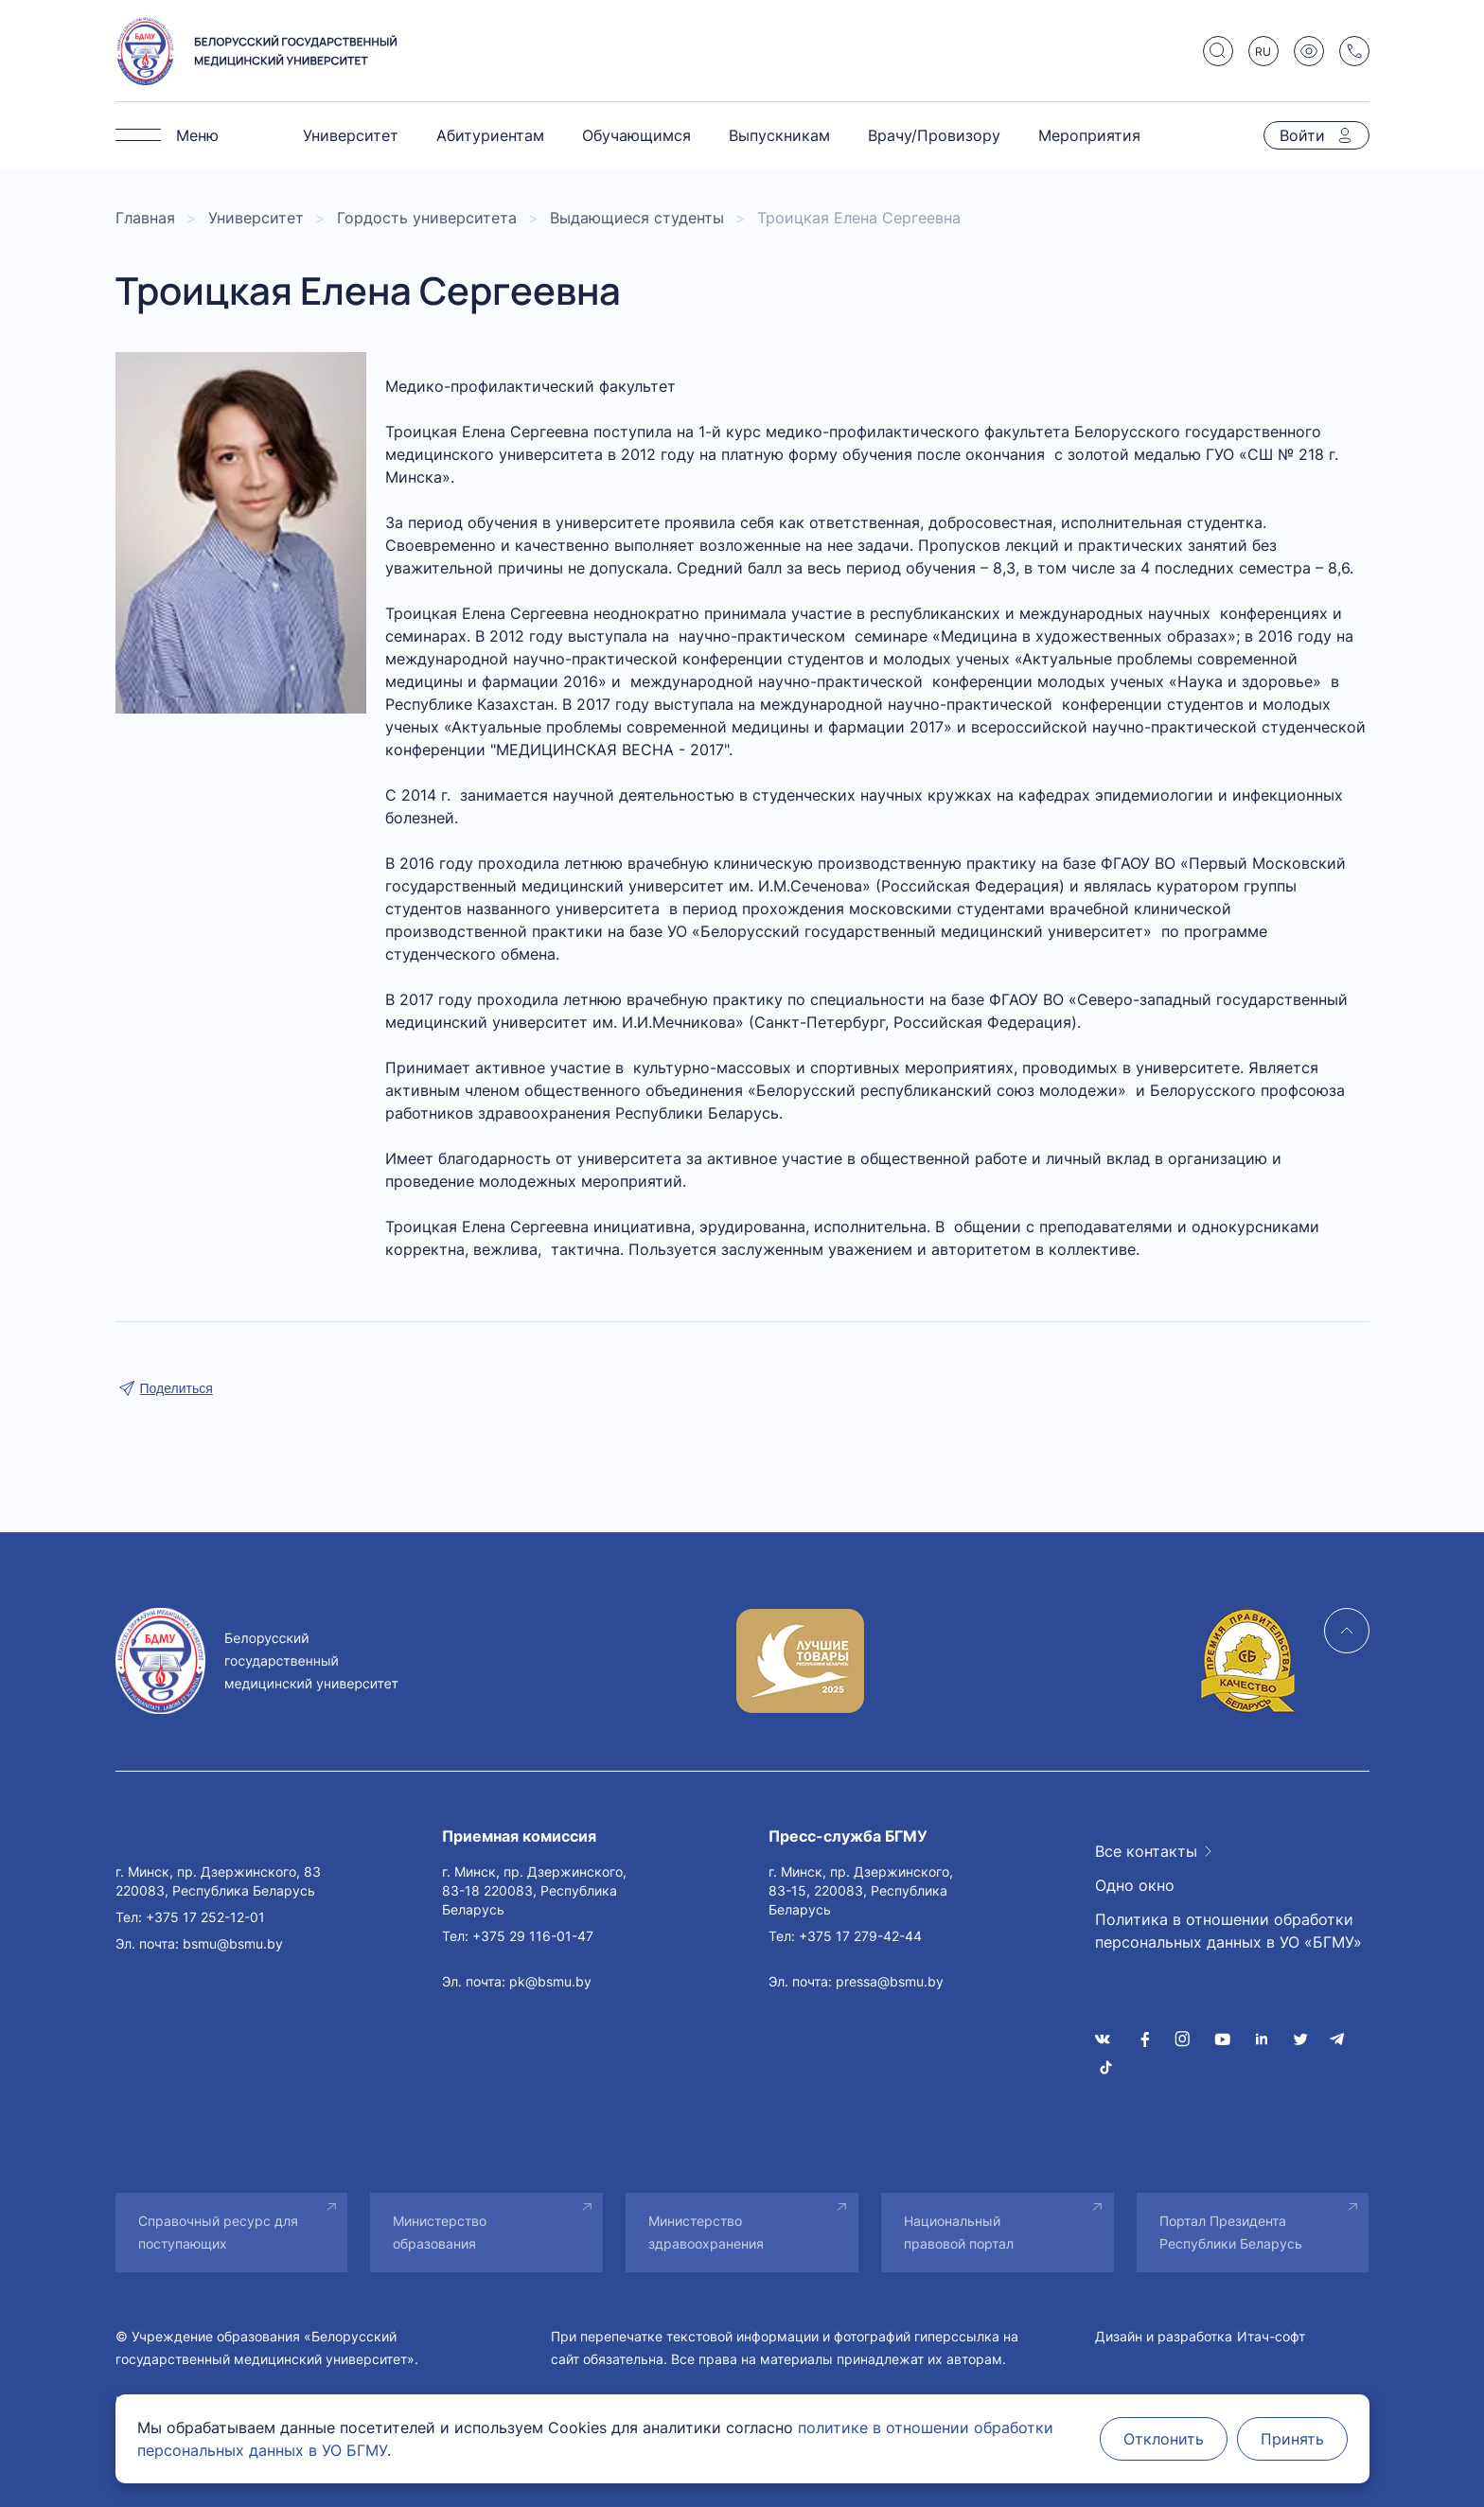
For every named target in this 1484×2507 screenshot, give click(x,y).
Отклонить (1163, 2438)
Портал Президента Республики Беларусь (1230, 2232)
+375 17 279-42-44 (860, 1936)
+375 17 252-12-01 (205, 1917)
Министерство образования (439, 2232)
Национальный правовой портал (959, 2232)
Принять (1292, 2438)
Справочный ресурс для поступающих (218, 2232)
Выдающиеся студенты (637, 217)
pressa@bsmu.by (890, 1981)
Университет (350, 135)
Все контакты (1146, 1851)
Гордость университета (427, 217)
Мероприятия (1089, 135)
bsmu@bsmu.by (233, 1943)
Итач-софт (1271, 2336)
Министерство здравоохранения (706, 2232)
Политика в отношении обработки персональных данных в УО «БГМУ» (1228, 1930)
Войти (1302, 135)
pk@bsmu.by (550, 1981)
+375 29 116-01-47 (532, 1936)
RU (1263, 51)
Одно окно (1135, 1885)
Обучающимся (636, 135)
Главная (145, 217)
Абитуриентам (490, 135)
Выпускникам (779, 135)
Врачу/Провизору (934, 135)
